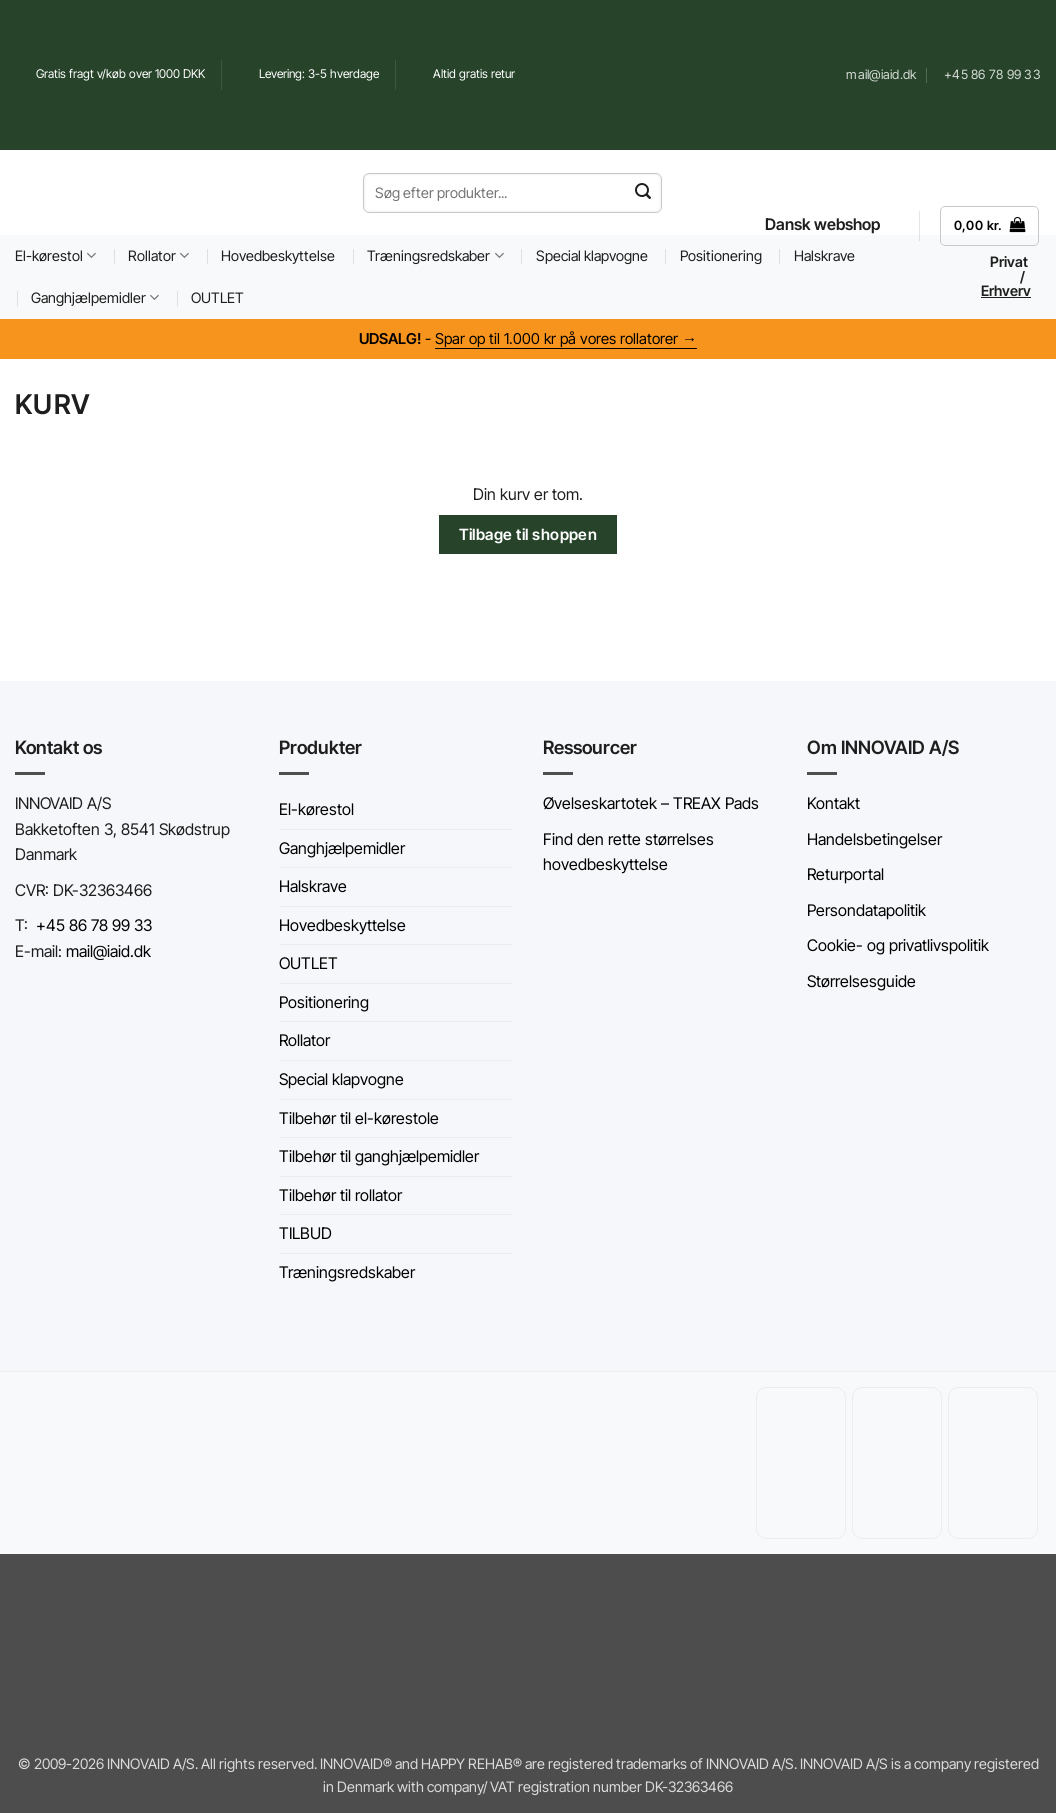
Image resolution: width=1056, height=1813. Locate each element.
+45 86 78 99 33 (94, 925)
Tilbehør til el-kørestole (359, 1118)
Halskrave (313, 886)
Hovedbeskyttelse (278, 255)
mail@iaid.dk (106, 951)
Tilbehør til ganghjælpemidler (379, 1156)
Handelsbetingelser (874, 839)
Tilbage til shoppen (528, 534)
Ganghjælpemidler (95, 297)
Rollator (158, 255)
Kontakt (833, 803)
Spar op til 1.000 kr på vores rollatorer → (566, 338)
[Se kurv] (990, 226)
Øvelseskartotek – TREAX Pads (651, 803)
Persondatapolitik (866, 910)
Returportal (845, 874)
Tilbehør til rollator (340, 1195)
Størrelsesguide (861, 981)
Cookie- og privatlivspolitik (898, 945)
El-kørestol (55, 255)
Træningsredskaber (435, 255)
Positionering (721, 255)
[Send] (643, 193)
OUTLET (217, 297)
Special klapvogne (592, 255)
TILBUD (305, 1233)
